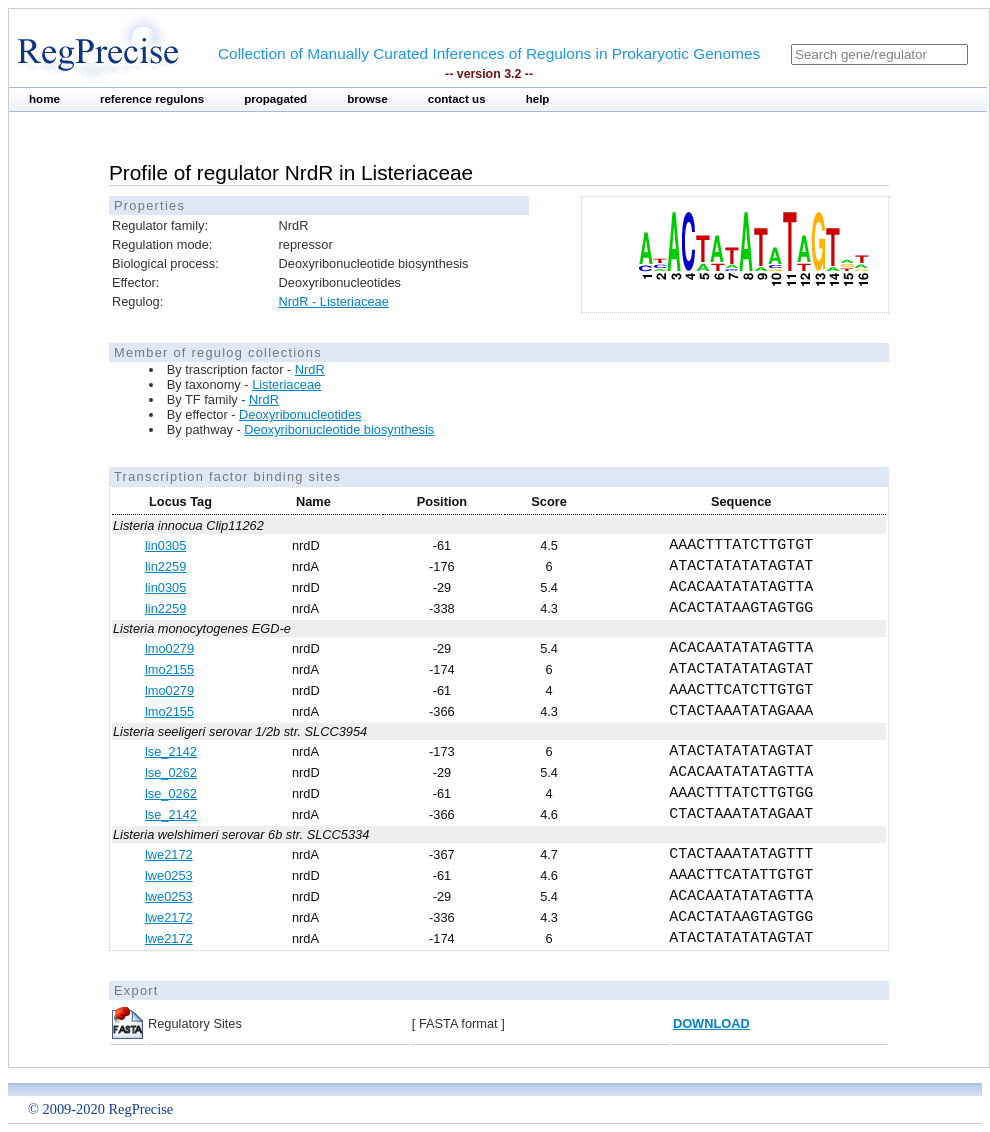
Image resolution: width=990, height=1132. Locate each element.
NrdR (310, 369)
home (44, 99)
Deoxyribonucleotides (300, 414)
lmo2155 (169, 669)
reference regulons (152, 99)
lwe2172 (169, 854)
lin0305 (165, 545)
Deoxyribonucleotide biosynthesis (339, 429)
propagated (275, 99)
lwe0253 (169, 875)
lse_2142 (171, 751)
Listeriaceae (286, 384)
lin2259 (165, 566)
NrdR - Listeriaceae (334, 301)
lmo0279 (169, 648)
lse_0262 (171, 772)
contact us (457, 99)
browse (367, 99)
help (538, 99)
